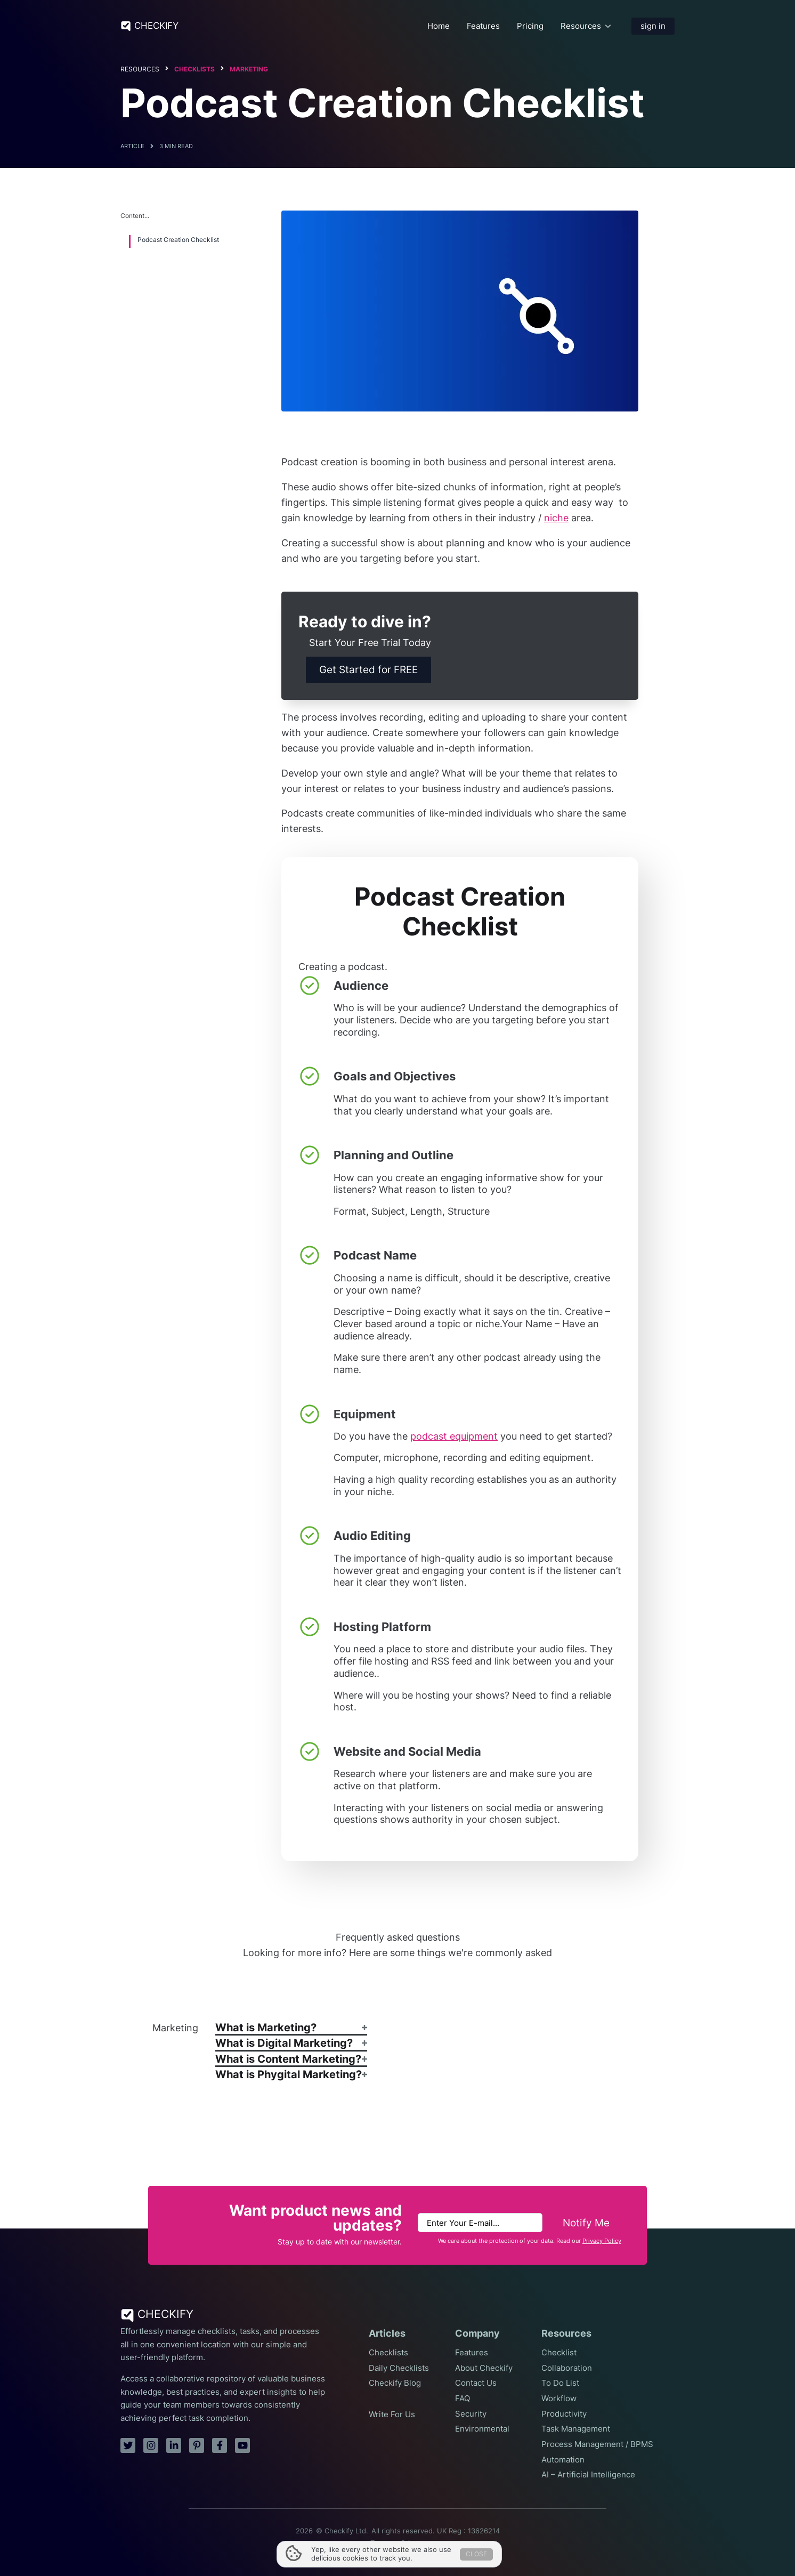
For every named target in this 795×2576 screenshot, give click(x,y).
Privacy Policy (601, 2241)
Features (483, 26)
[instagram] (150, 2445)
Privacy (413, 2543)
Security (470, 2414)
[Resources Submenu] (608, 25)
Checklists (194, 69)
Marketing (249, 69)
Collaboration (566, 2368)
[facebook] (219, 2445)
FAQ (462, 2398)
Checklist (559, 2352)
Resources (581, 26)
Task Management (575, 2429)
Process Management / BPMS (597, 2444)
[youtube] (242, 2445)
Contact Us (476, 2383)
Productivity (564, 2414)
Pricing (530, 26)
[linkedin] (173, 2445)
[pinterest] (196, 2445)
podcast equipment (454, 1436)
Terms (380, 2543)
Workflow (559, 2398)
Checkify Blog (395, 2383)
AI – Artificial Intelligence (588, 2475)
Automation (563, 2460)
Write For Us (392, 2414)
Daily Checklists (399, 2368)
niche (556, 517)
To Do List (560, 2383)
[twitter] (127, 2445)
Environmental (482, 2429)
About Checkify (484, 2368)
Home (438, 26)
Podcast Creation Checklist (178, 240)
